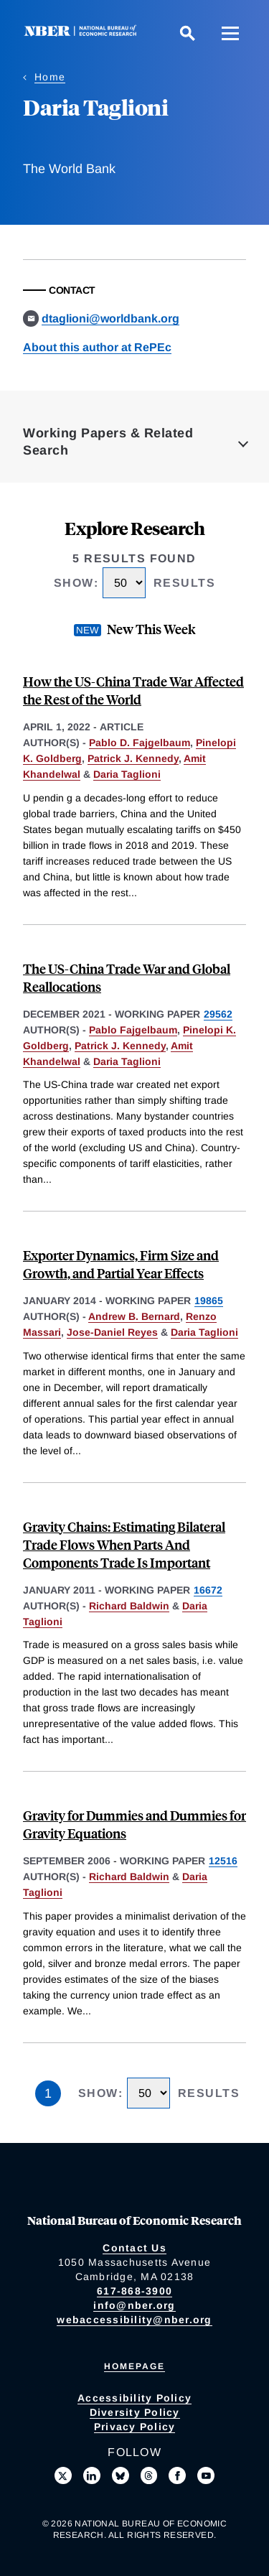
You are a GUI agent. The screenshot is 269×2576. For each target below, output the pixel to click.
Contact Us (134, 2248)
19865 (208, 1300)
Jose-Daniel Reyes (112, 1332)
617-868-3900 (134, 2291)
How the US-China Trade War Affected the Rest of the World (133, 690)
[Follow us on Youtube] (205, 2475)
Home (49, 77)
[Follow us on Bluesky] (120, 2475)
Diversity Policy (135, 2412)
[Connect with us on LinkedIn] (91, 2475)
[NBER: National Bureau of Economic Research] (83, 33)
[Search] (187, 33)
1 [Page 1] (48, 2093)
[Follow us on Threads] (149, 2475)
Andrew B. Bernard (134, 1316)
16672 (208, 1590)
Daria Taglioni (127, 774)
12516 (223, 1860)
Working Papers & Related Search (108, 441)
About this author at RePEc (97, 347)
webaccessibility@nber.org (134, 2319)
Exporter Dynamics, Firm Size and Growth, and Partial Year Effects (121, 1264)
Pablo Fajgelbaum (133, 1030)
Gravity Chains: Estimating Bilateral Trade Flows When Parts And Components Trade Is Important (124, 1544)
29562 (218, 1014)
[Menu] (230, 33)
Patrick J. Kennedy (133, 758)
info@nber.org (134, 2305)
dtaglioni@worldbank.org (110, 318)
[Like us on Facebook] (177, 2475)
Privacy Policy (135, 2426)
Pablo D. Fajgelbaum (139, 742)
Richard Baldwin (129, 1606)
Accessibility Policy (134, 2398)
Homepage (134, 2366)
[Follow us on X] (63, 2475)
